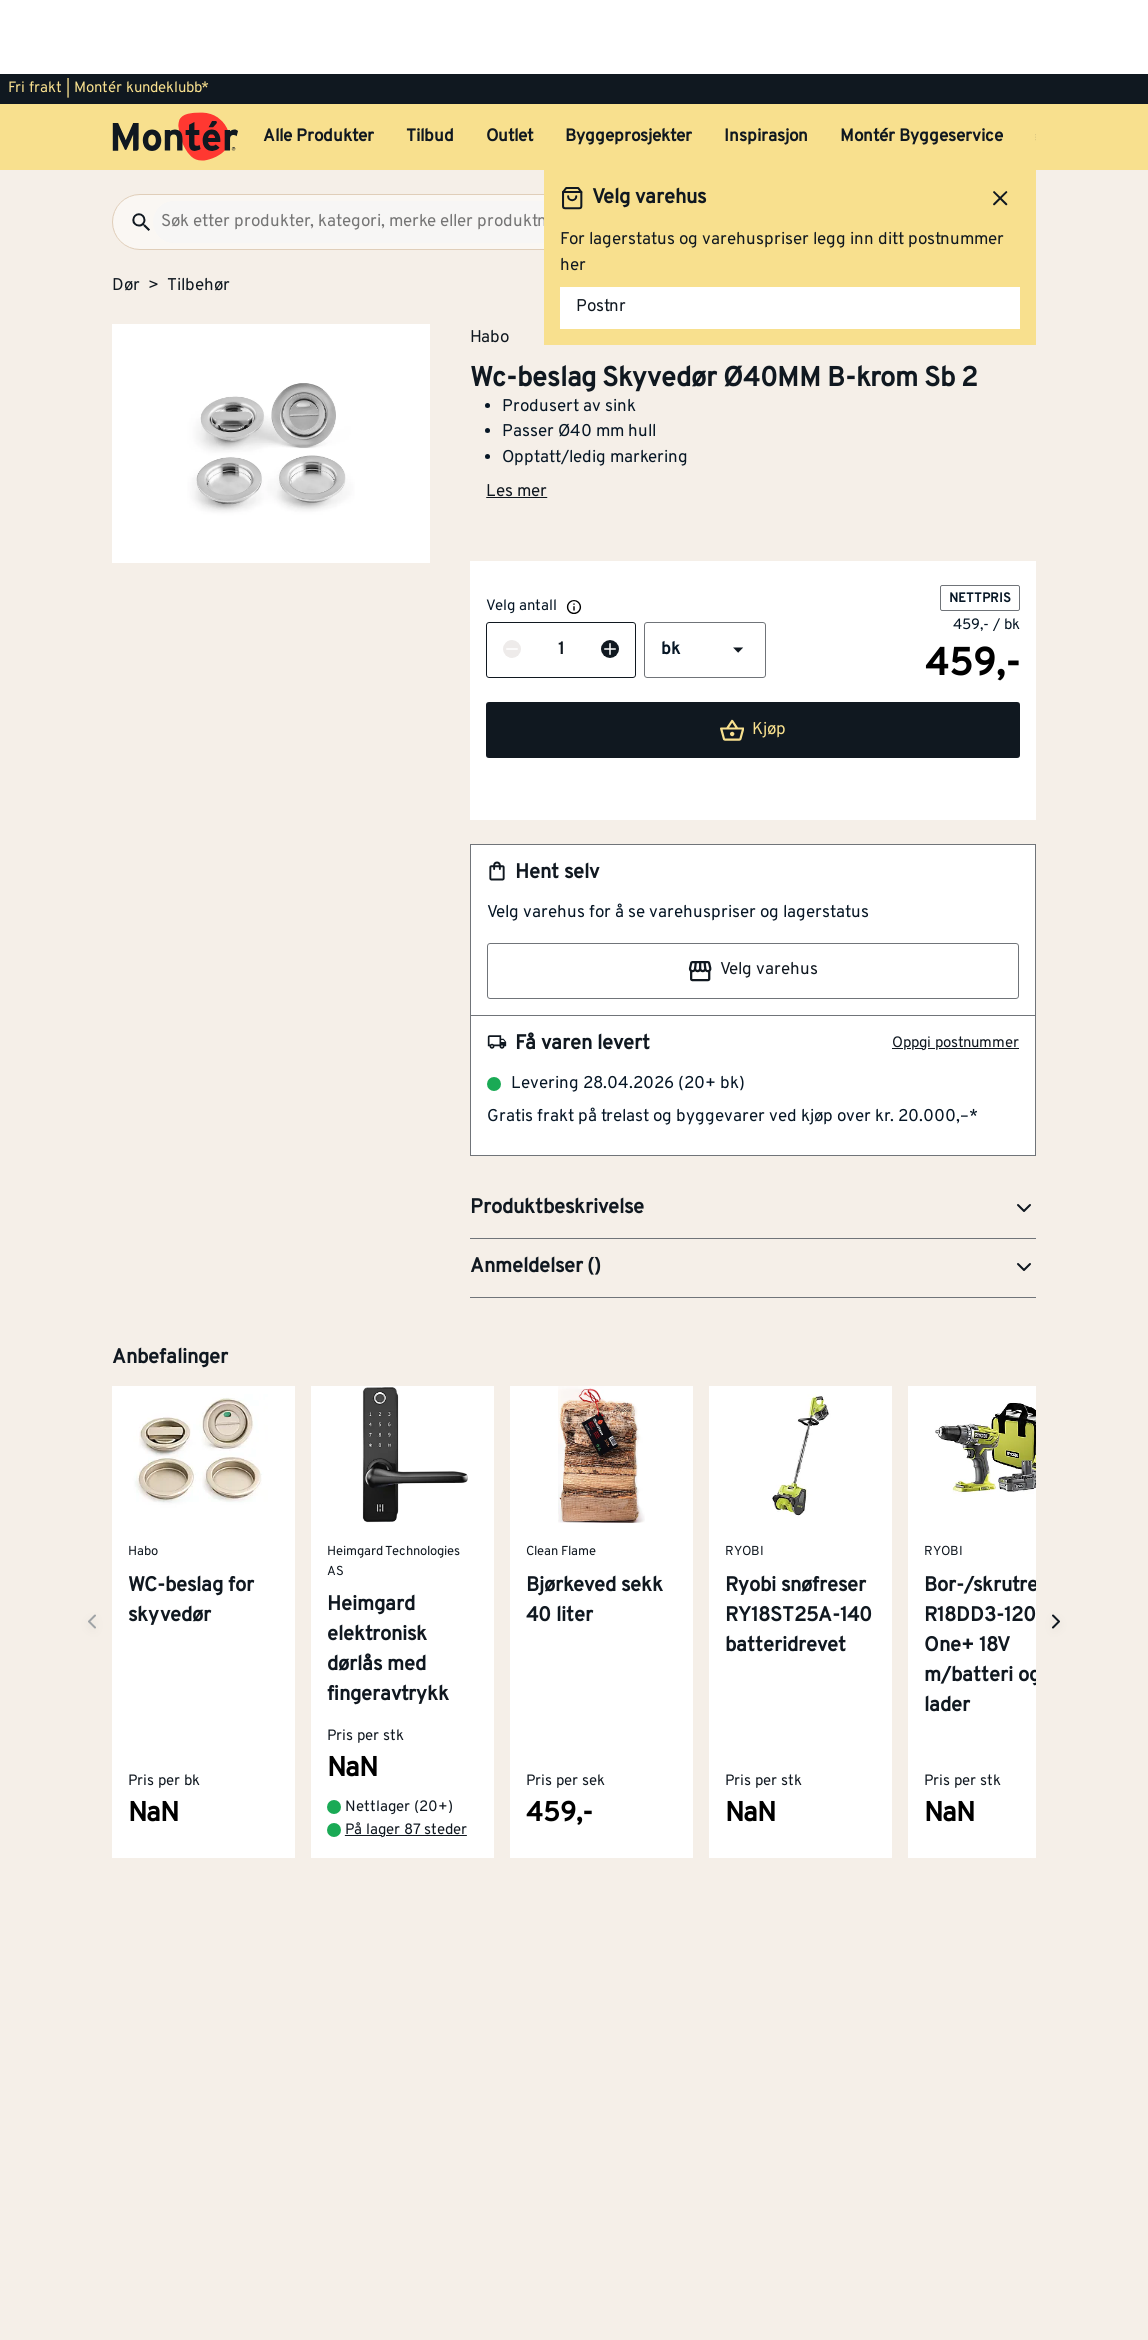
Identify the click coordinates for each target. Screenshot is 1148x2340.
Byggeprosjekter (628, 63)
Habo (489, 263)
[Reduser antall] (512, 577)
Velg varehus (753, 897)
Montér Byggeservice (921, 63)
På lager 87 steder (406, 1756)
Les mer (516, 418)
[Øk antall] (610, 577)
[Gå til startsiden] (175, 63)
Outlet (509, 63)
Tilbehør (198, 212)
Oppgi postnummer (955, 969)
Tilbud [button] (430, 63)
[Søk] (133, 148)
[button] (705, 576)
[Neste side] (92, 1547)
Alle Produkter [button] (318, 63)
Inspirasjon (766, 63)
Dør (126, 212)
